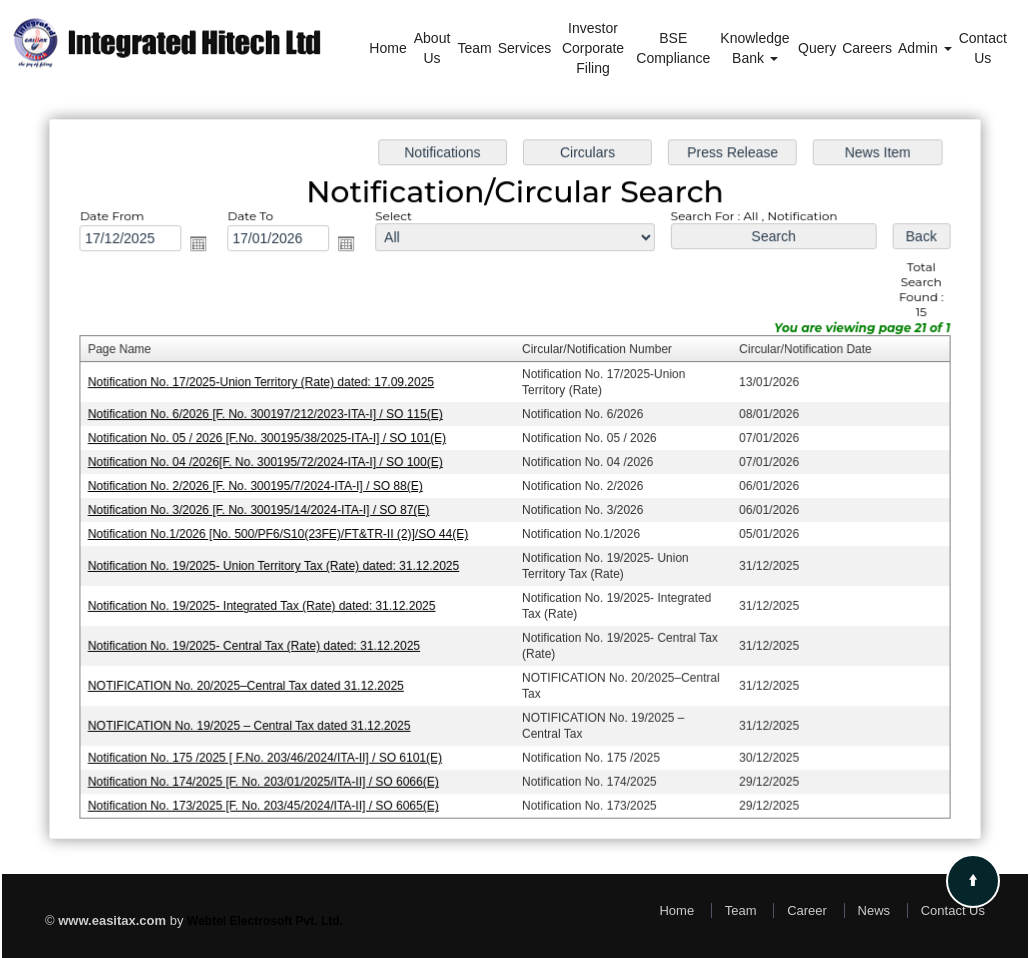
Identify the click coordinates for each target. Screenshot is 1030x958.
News (874, 910)
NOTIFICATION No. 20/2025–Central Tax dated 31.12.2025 (251, 682)
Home (387, 48)
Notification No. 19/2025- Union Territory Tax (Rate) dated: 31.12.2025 (278, 565)
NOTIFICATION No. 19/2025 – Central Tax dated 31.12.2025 (254, 722)
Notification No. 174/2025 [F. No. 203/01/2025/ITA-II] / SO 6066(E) (268, 776)
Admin (925, 48)
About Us (432, 48)
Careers (867, 48)
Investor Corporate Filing (593, 48)
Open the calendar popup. (205, 248)
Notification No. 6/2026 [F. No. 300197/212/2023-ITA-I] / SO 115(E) (270, 416)
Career (807, 910)
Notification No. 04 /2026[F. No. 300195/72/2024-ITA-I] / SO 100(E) (270, 463)
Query (817, 48)
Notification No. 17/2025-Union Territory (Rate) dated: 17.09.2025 (266, 384)
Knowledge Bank (754, 48)
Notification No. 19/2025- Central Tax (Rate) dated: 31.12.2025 (259, 643)
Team (474, 48)
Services (525, 48)
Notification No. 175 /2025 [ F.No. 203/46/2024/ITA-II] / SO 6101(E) (269, 753)
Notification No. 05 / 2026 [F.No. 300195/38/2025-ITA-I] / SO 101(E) (271, 439)
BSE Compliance (673, 48)
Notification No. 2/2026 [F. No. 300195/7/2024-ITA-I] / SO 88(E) (260, 486)
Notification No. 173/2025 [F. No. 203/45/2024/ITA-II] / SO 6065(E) (268, 800)
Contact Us (983, 48)
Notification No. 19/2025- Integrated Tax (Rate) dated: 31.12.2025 (266, 604)
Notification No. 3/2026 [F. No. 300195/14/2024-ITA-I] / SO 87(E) (263, 510)
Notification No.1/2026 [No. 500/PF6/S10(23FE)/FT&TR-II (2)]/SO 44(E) (282, 533)
